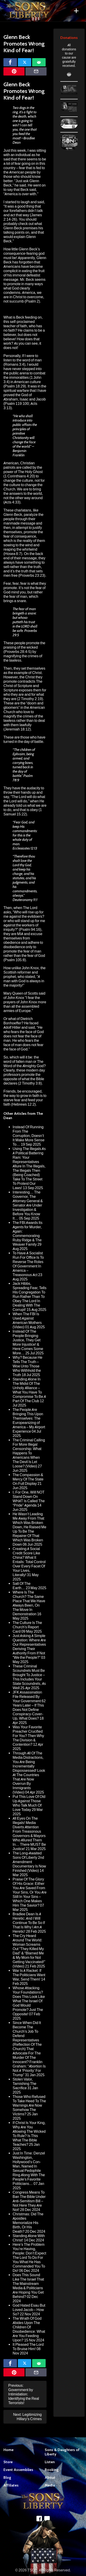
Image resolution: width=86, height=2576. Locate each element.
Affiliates (11, 2485)
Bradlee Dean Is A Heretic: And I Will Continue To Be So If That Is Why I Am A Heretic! (29, 1923)
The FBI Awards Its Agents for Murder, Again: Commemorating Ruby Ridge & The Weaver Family (27, 1233)
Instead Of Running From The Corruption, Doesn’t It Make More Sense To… (28, 1136)
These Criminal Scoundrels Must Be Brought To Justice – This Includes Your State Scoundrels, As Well (29, 1677)
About (50, 2477)
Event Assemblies (18, 2470)
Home (8, 2450)
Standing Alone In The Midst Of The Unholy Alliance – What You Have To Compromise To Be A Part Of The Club (29, 1390)
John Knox (30, 968)
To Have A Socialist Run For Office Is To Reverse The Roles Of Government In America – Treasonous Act (28, 1264)
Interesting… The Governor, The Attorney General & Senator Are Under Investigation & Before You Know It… (28, 1205)
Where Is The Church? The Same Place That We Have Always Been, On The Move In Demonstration (29, 1603)
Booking (52, 2470)
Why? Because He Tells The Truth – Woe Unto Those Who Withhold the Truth (27, 1366)
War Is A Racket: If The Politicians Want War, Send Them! (29, 1974)
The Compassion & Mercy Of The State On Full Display (28, 1479)
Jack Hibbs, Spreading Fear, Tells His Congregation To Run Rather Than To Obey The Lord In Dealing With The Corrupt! (29, 1296)
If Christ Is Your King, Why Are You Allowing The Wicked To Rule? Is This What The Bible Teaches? (29, 2134)
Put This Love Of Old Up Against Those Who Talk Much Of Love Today (29, 1803)
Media (50, 2485)
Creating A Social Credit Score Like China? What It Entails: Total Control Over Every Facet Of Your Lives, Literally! (29, 1562)
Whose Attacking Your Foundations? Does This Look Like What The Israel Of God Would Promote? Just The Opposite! (29, 2001)
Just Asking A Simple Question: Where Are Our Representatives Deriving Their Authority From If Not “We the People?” (29, 1647)
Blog (7, 2477)
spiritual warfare (16, 390)
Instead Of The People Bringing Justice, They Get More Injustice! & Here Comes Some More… (28, 1342)
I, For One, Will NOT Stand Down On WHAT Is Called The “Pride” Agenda (29, 1498)
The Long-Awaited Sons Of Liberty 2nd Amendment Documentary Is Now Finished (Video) (29, 1862)
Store (8, 2462)
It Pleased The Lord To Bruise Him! (28, 2346)
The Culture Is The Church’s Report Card (27, 1627)
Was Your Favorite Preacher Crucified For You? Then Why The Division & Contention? (28, 1736)
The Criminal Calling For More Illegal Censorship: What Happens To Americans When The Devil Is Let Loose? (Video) (29, 1453)
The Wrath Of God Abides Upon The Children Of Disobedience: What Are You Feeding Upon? (29, 2329)
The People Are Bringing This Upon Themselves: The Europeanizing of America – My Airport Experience (29, 1420)
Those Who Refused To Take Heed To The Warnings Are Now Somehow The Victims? (29, 2105)
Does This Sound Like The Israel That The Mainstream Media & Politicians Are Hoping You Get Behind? (28, 2286)
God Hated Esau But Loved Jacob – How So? (29, 2309)
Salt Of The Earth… (22, 1585)
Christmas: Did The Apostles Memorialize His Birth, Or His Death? (28, 2223)
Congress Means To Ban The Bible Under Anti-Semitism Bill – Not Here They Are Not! (29, 2201)
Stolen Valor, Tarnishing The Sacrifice (24, 2083)
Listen (50, 2462)
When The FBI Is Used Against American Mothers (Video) (27, 1320)
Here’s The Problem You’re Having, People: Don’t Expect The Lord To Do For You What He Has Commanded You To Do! (29, 2257)
